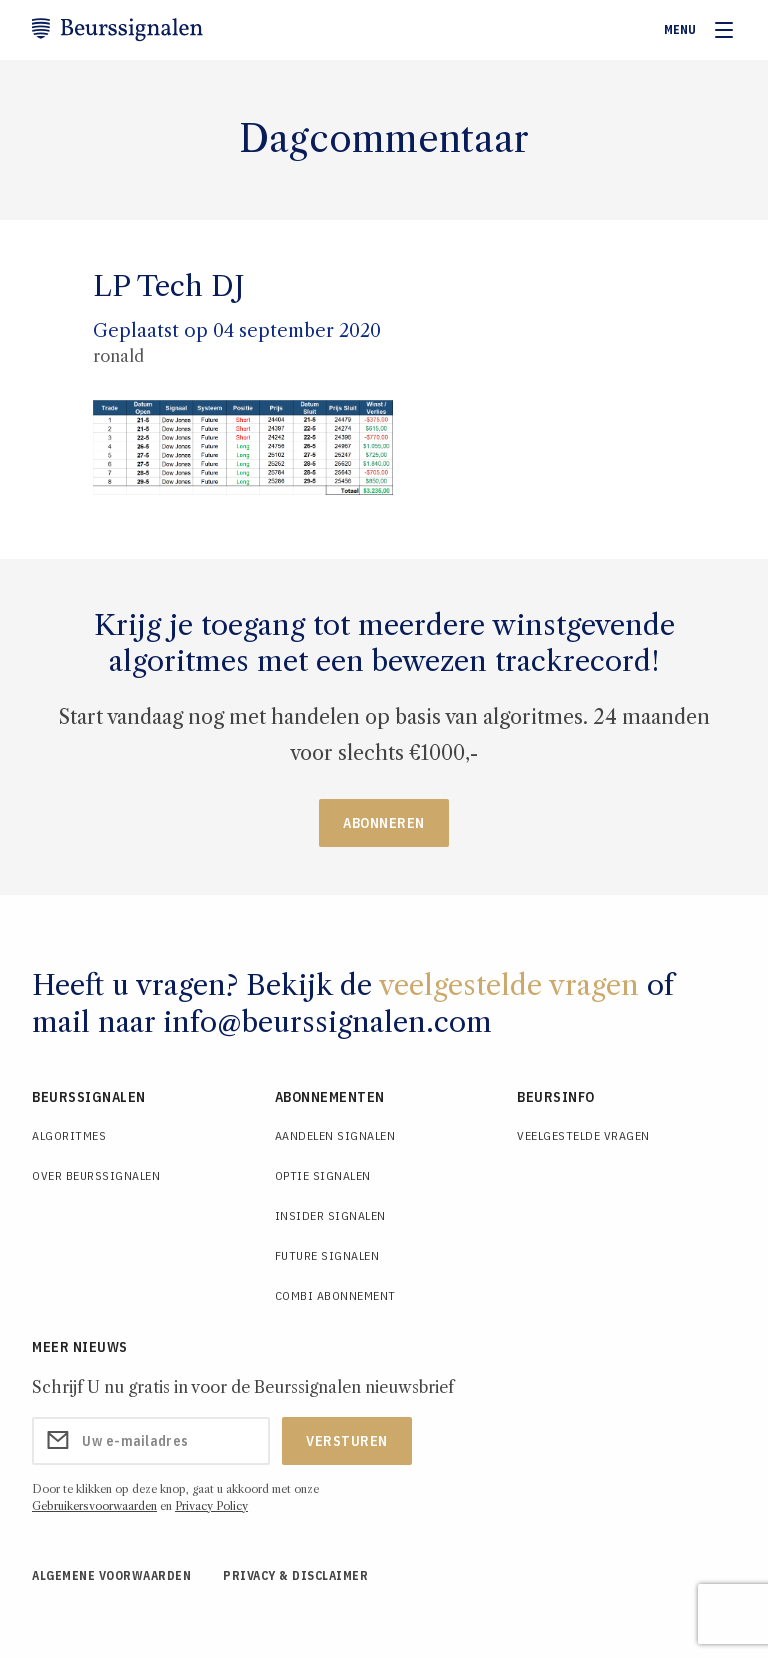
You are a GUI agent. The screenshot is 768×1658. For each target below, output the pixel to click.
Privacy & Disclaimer (295, 1575)
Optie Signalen (323, 1175)
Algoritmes (69, 1135)
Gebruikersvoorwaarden (94, 1506)
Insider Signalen (330, 1215)
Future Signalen (327, 1255)
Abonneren (384, 823)
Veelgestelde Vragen (583, 1135)
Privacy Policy (211, 1506)
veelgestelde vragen (509, 985)
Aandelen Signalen (335, 1135)
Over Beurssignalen (96, 1175)
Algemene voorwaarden (111, 1575)
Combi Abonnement (335, 1295)
